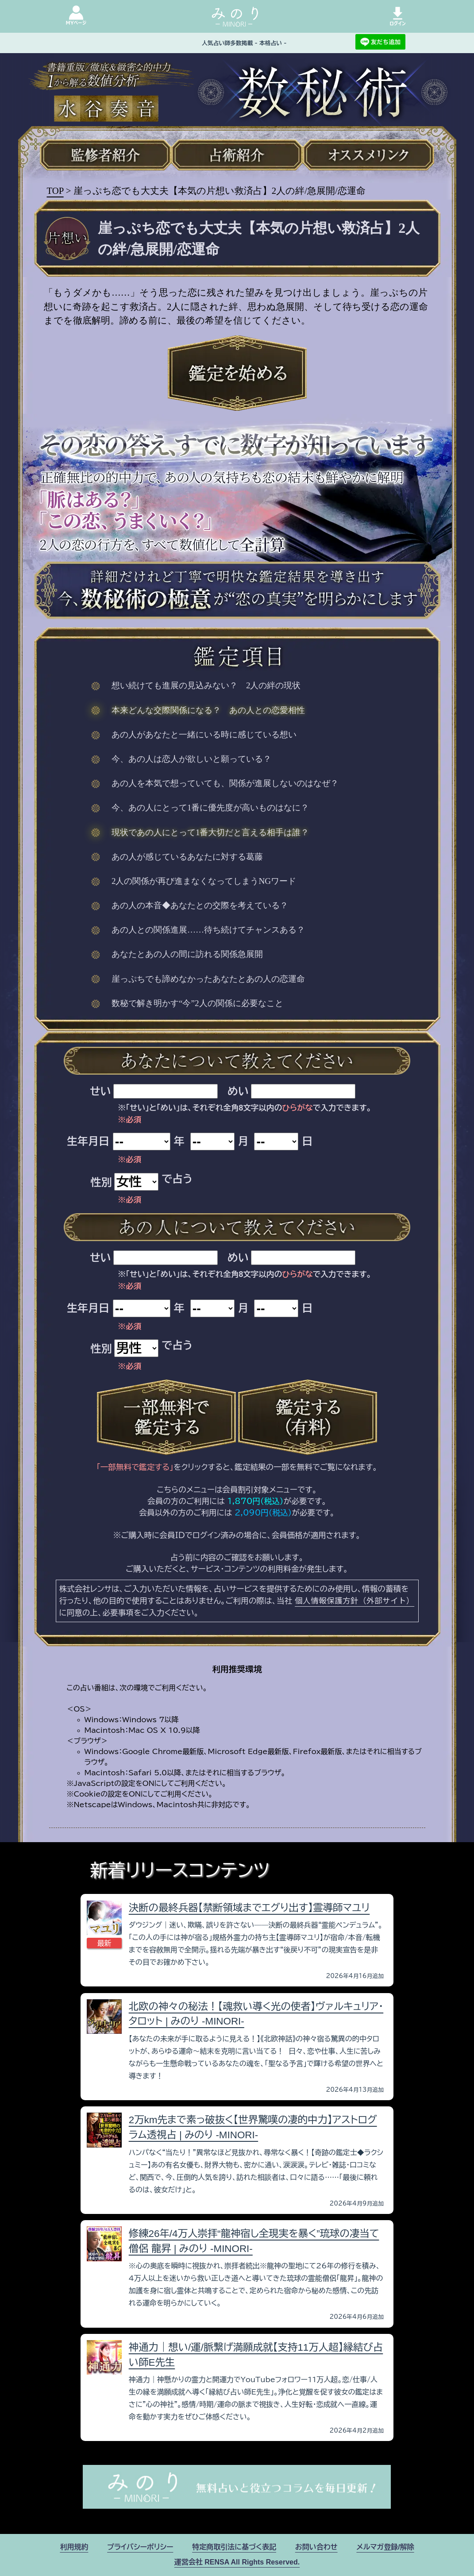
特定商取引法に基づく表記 (234, 2547)
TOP (55, 190)
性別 (101, 1182)
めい (238, 1091)
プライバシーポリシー (140, 2547)
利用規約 (74, 2547)
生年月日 (88, 1141)
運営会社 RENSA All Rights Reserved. (237, 2562)
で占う (177, 1179)
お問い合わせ (316, 2547)
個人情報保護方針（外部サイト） (354, 1600)
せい (100, 1091)
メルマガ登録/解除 (385, 2547)
